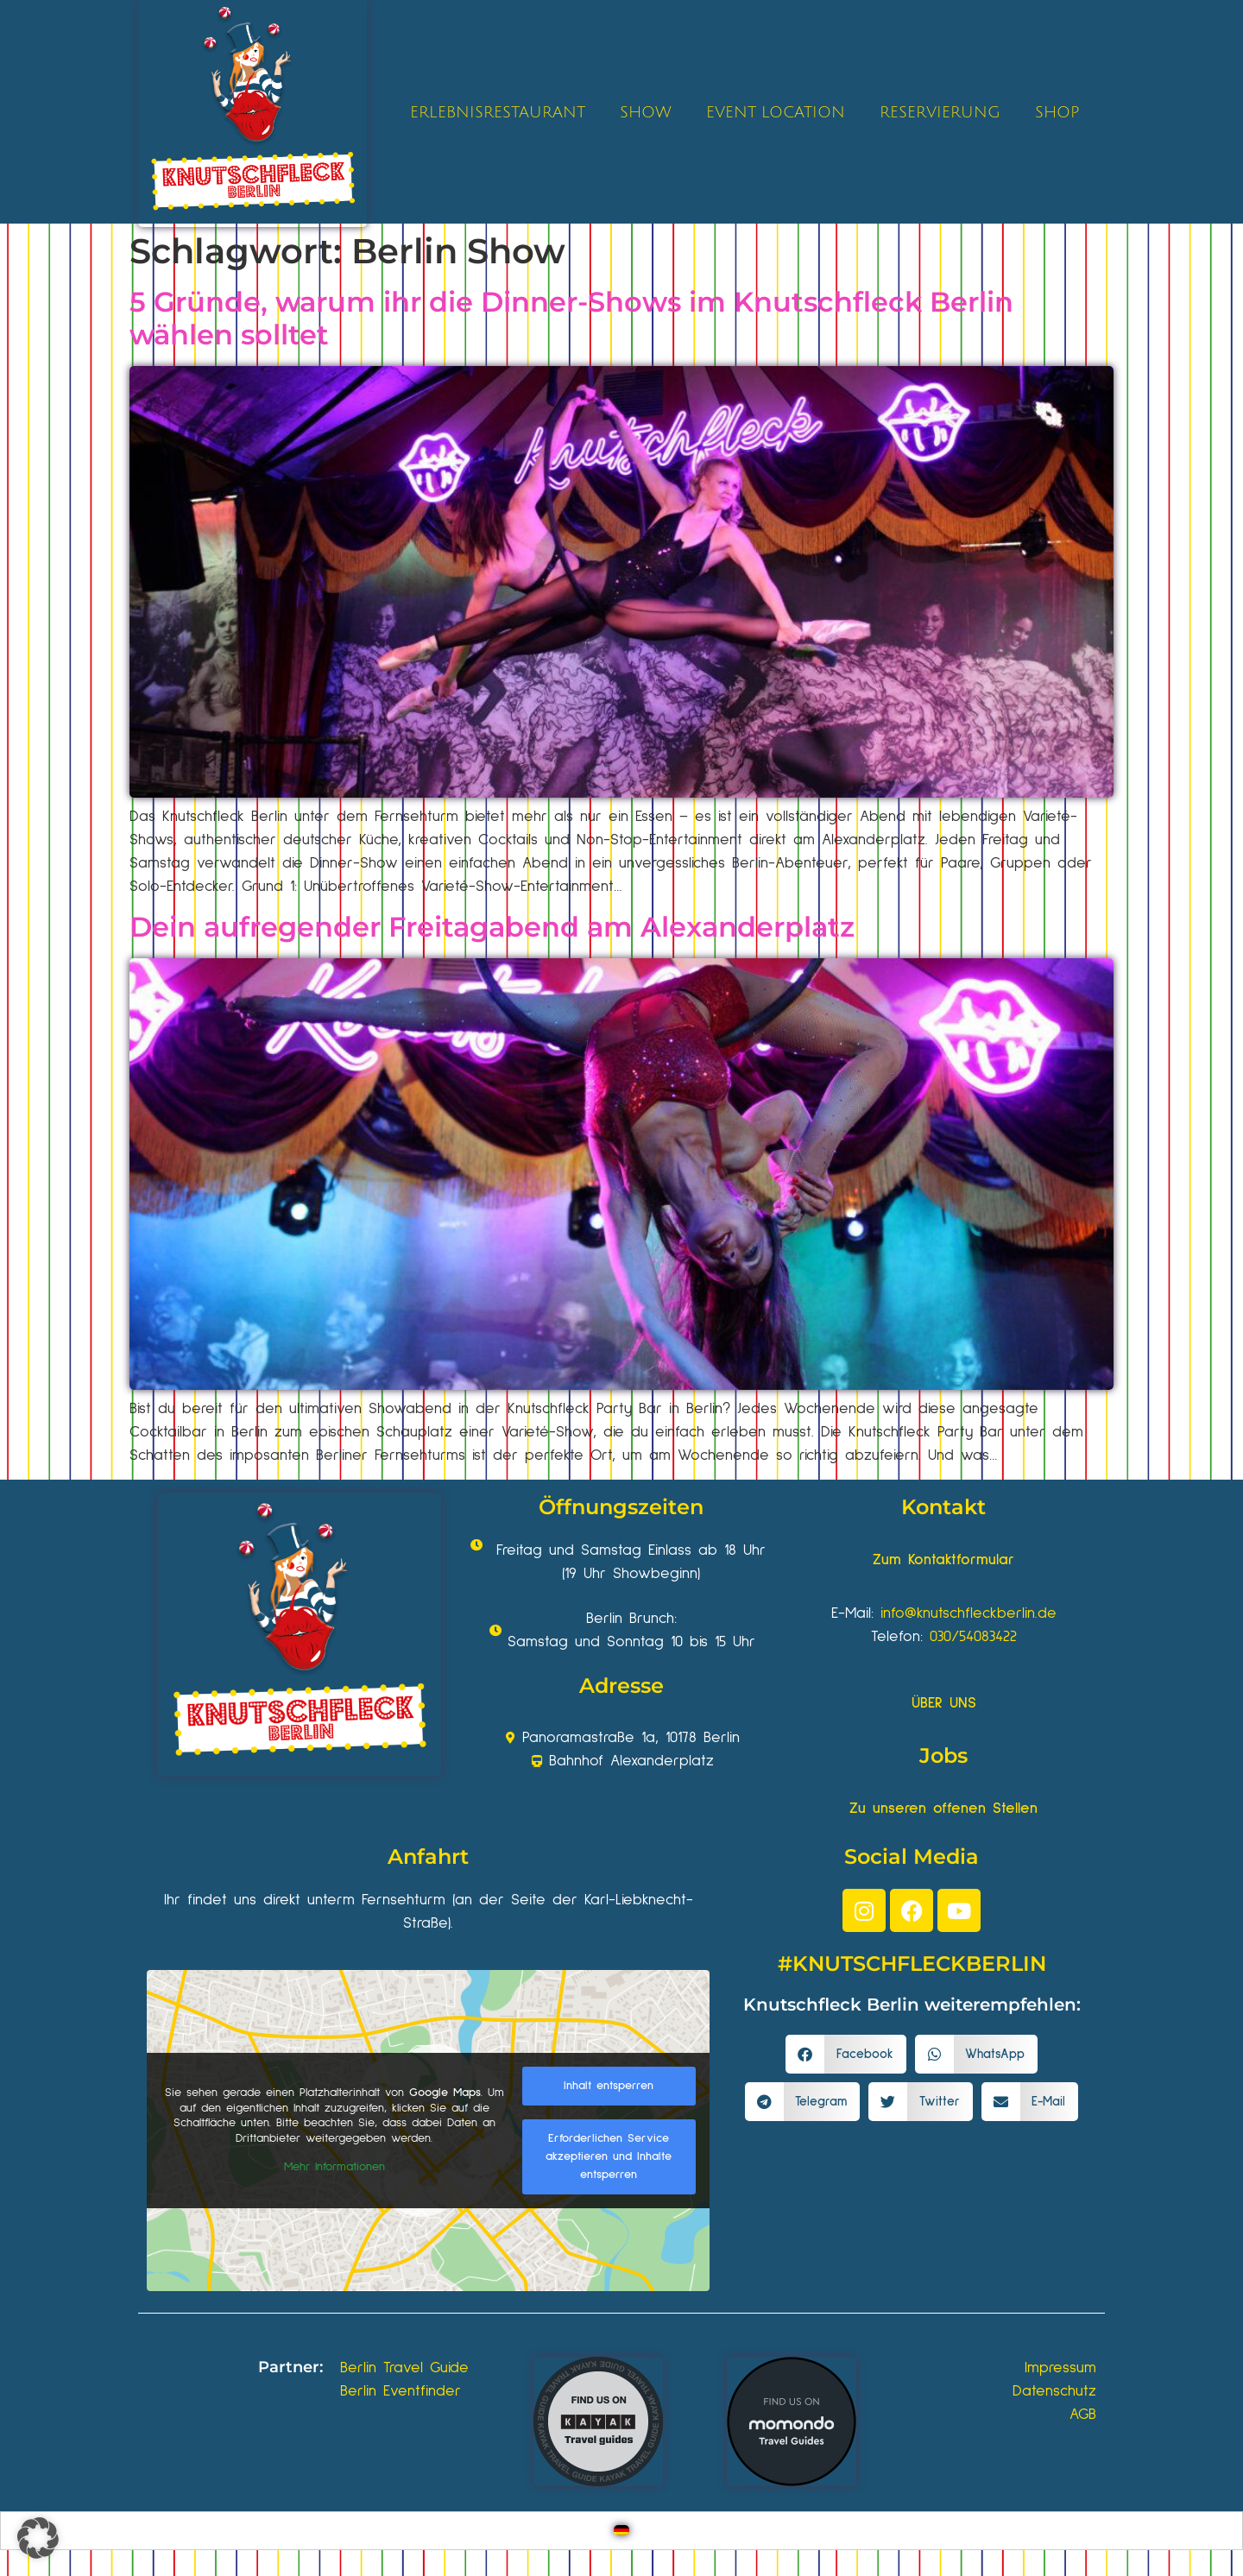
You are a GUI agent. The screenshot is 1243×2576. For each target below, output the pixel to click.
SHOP (1057, 112)
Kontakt (943, 1506)
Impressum (1060, 2368)
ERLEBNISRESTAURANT (497, 112)
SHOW (646, 112)
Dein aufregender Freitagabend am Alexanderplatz (492, 927)
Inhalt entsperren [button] (608, 2086)
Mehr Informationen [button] (334, 2167)
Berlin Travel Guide (404, 2368)
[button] (846, 2054)
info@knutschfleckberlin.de (968, 1613)
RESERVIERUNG (940, 112)
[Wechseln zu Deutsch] (621, 2530)
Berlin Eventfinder (400, 2391)
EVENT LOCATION (775, 112)
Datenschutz (1054, 2391)
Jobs (943, 1755)
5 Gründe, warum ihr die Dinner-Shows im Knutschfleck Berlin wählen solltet (571, 318)
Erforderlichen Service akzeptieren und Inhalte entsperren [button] (609, 2156)
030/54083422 (973, 1637)
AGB (1082, 2414)
